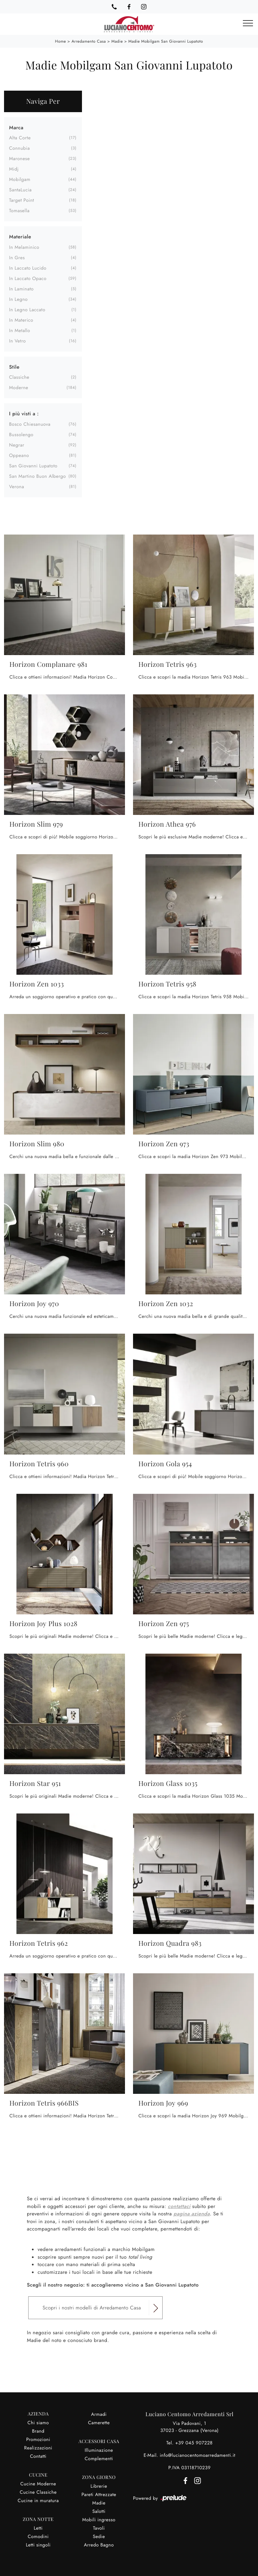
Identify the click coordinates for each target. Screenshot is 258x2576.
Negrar (16, 445)
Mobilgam (19, 179)
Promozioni (38, 2439)
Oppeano (19, 455)
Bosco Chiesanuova (29, 424)
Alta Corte (20, 138)
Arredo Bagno (99, 2545)
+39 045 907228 (194, 2443)
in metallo (19, 330)
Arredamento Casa (89, 41)
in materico (21, 320)
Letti (38, 2528)
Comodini (38, 2536)
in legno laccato (27, 310)
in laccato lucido (27, 268)
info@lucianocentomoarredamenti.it (197, 2455)
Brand (38, 2431)
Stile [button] (14, 367)
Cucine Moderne (38, 2484)
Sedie (99, 2536)
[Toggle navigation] (248, 23)
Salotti (98, 2511)
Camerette (99, 2423)
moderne (18, 387)
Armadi (98, 2414)
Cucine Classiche (38, 2492)
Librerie (99, 2486)
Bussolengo (21, 434)
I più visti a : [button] (24, 413)
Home (60, 41)
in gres (17, 258)
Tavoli (99, 2528)
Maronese (19, 158)
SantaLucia (20, 190)
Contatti (38, 2456)
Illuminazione (99, 2450)
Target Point (21, 200)
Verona (16, 487)
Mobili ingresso (99, 2520)
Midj (13, 169)
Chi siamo (38, 2423)
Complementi (99, 2458)
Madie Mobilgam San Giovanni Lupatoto (165, 41)
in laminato (21, 289)
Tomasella (19, 211)
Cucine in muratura (38, 2500)
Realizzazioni (38, 2448)
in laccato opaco (27, 278)
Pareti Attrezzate (98, 2494)
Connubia (19, 148)
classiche (19, 377)
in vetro (17, 341)
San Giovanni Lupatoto (33, 466)
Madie (117, 41)
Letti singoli (38, 2545)
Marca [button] (16, 127)
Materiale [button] (20, 236)
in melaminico (24, 247)
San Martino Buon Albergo (37, 476)
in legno (18, 299)
